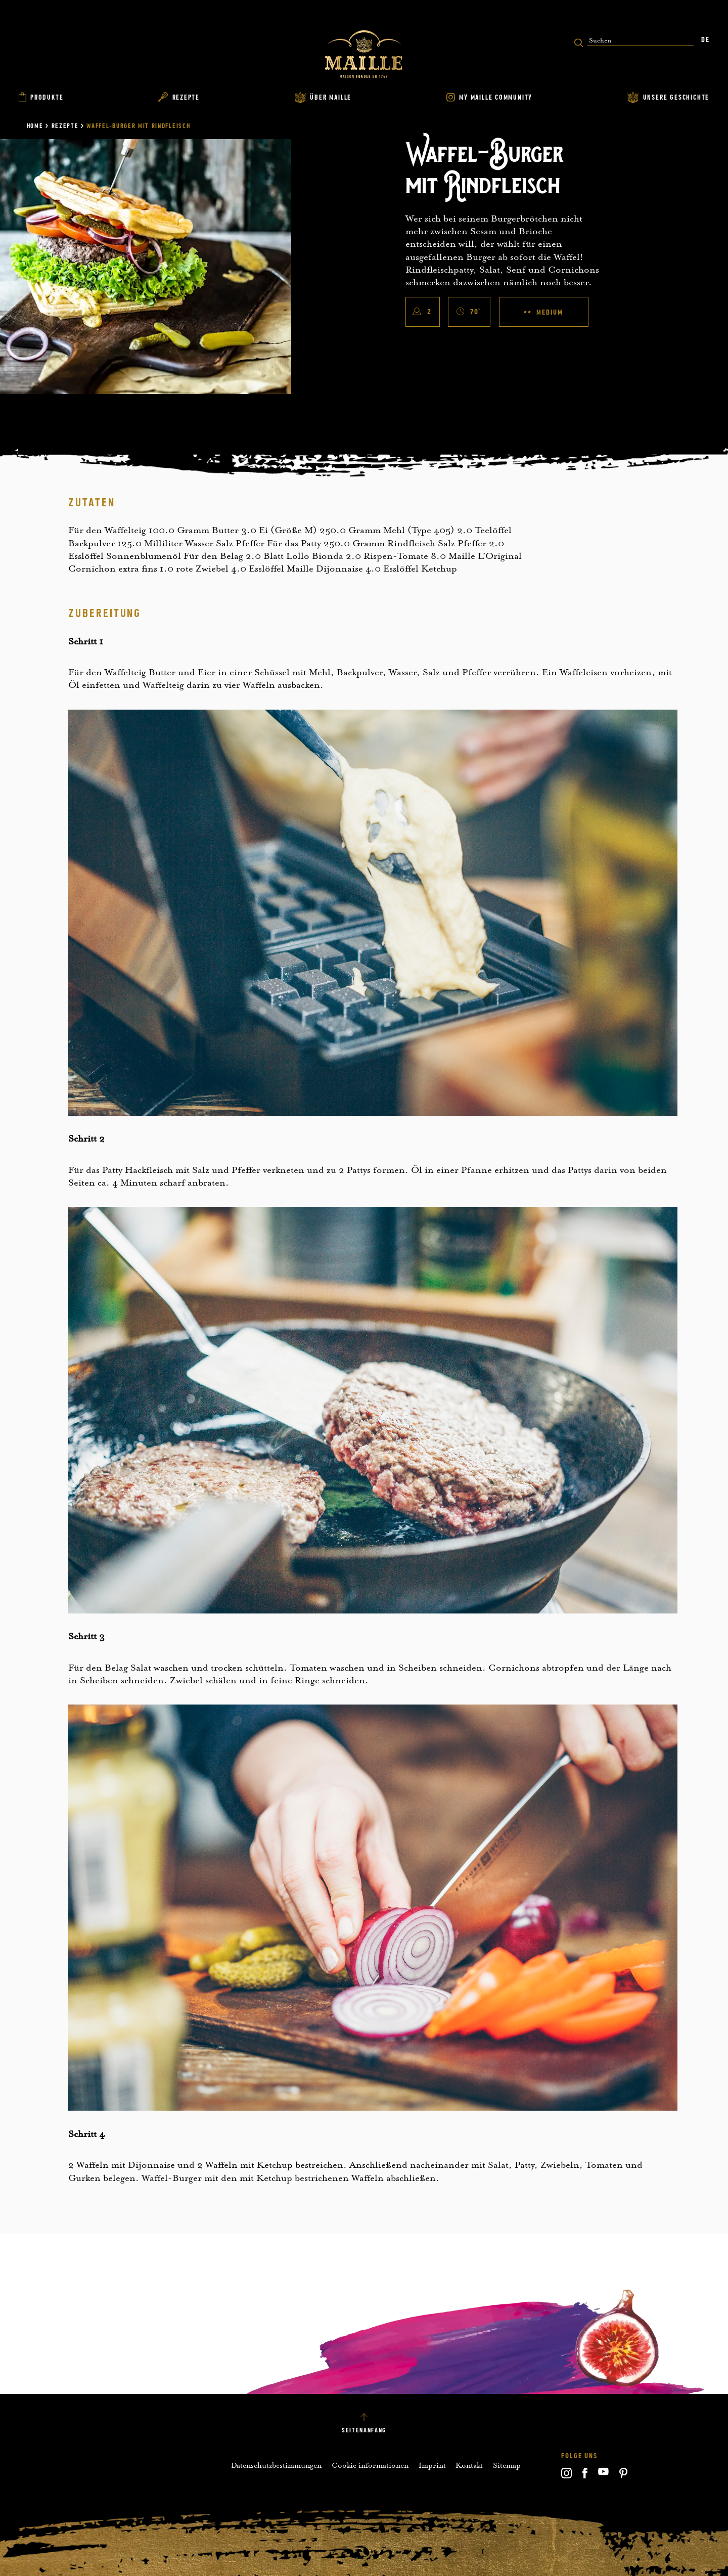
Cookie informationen (370, 2465)
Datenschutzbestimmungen (276, 2465)
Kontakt (469, 2465)
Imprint (432, 2465)
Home (35, 126)
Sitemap (507, 2465)
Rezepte (65, 126)
